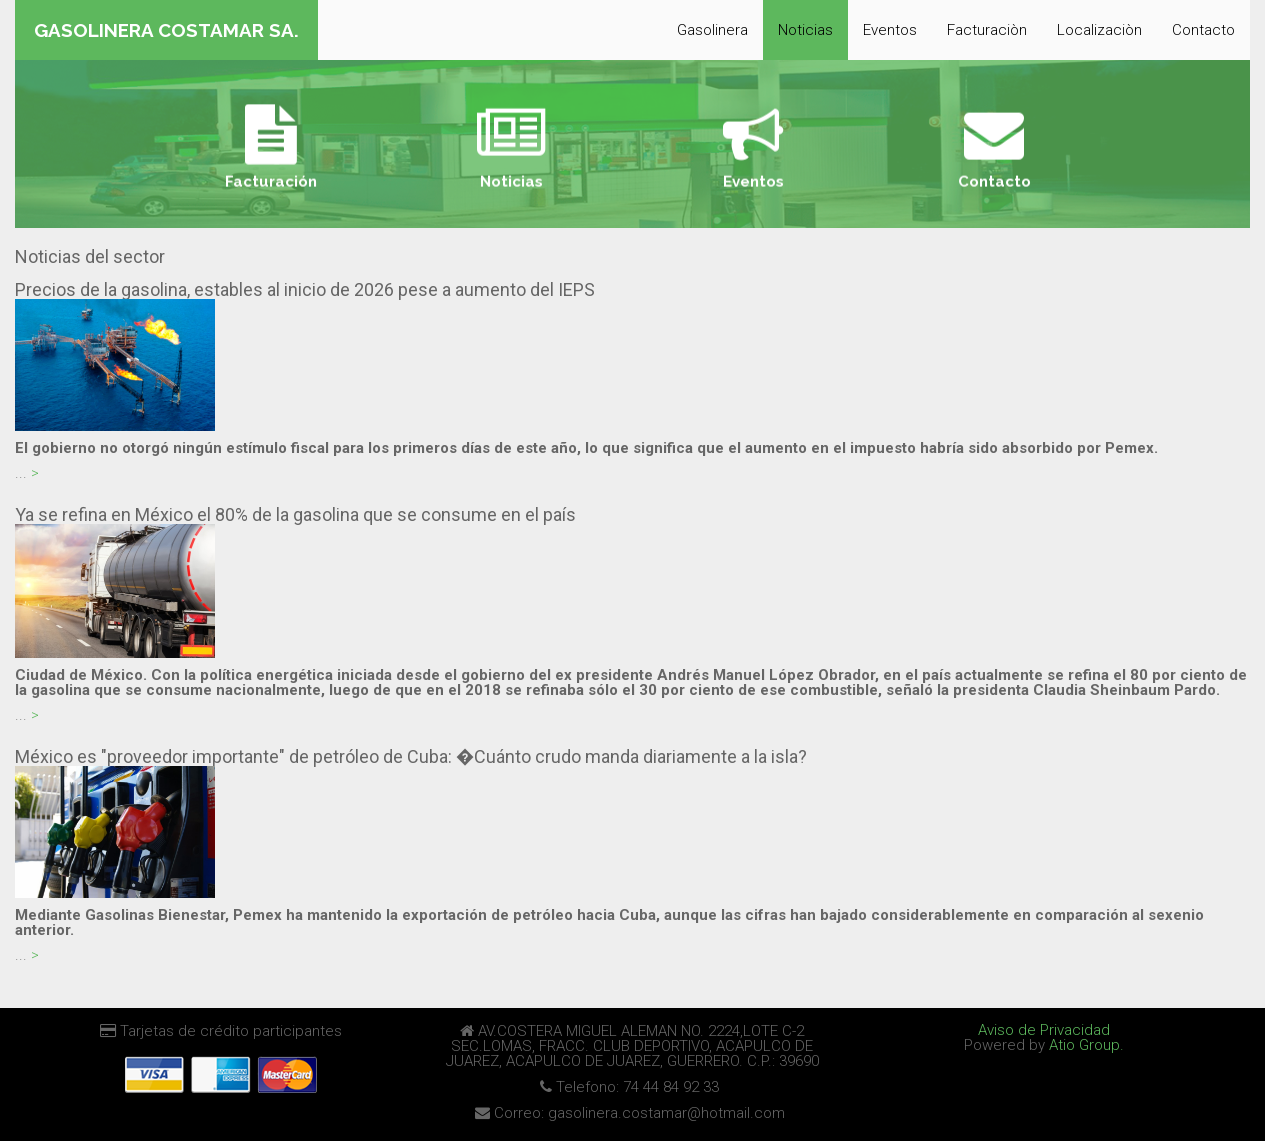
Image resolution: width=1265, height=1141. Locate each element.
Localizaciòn (1099, 30)
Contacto (1203, 30)
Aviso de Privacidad (1044, 1030)
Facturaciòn (987, 30)
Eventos (890, 30)
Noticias (805, 30)
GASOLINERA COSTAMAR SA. (166, 30)
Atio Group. (1086, 1045)
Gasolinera (712, 30)
